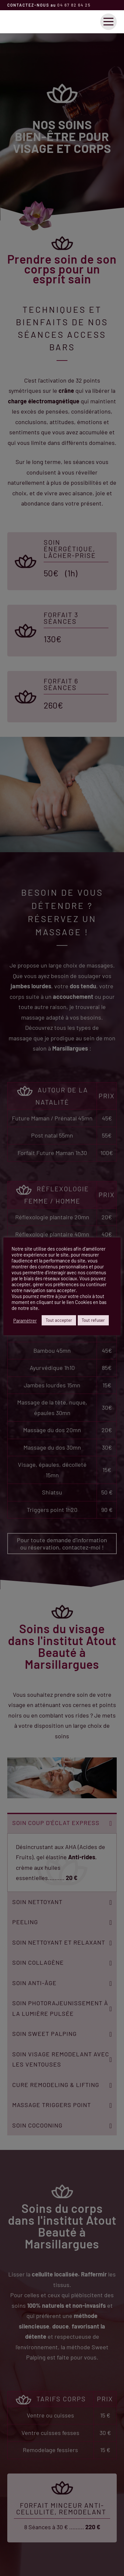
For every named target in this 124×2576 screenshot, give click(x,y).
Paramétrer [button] (25, 1320)
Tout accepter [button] (59, 1320)
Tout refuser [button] (93, 1320)
